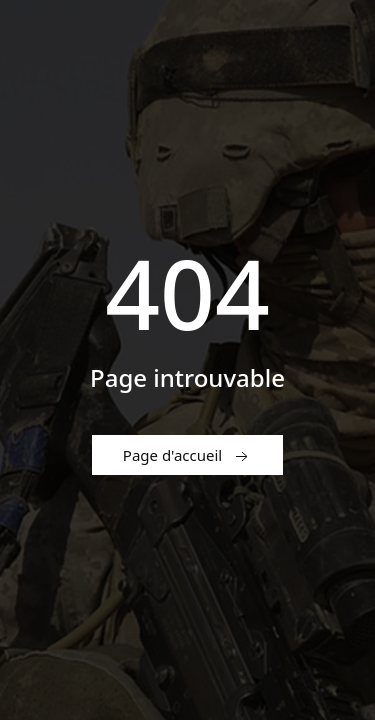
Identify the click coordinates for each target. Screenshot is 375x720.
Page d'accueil (187, 456)
